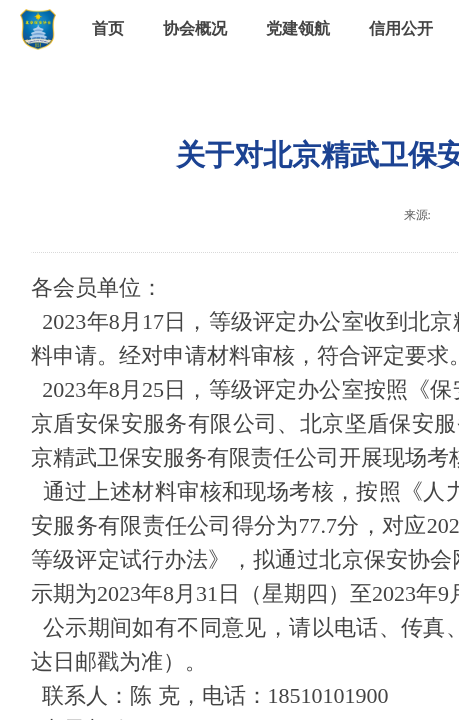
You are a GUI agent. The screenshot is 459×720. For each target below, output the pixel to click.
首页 (108, 28)
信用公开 (401, 28)
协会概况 (195, 28)
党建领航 (298, 28)
